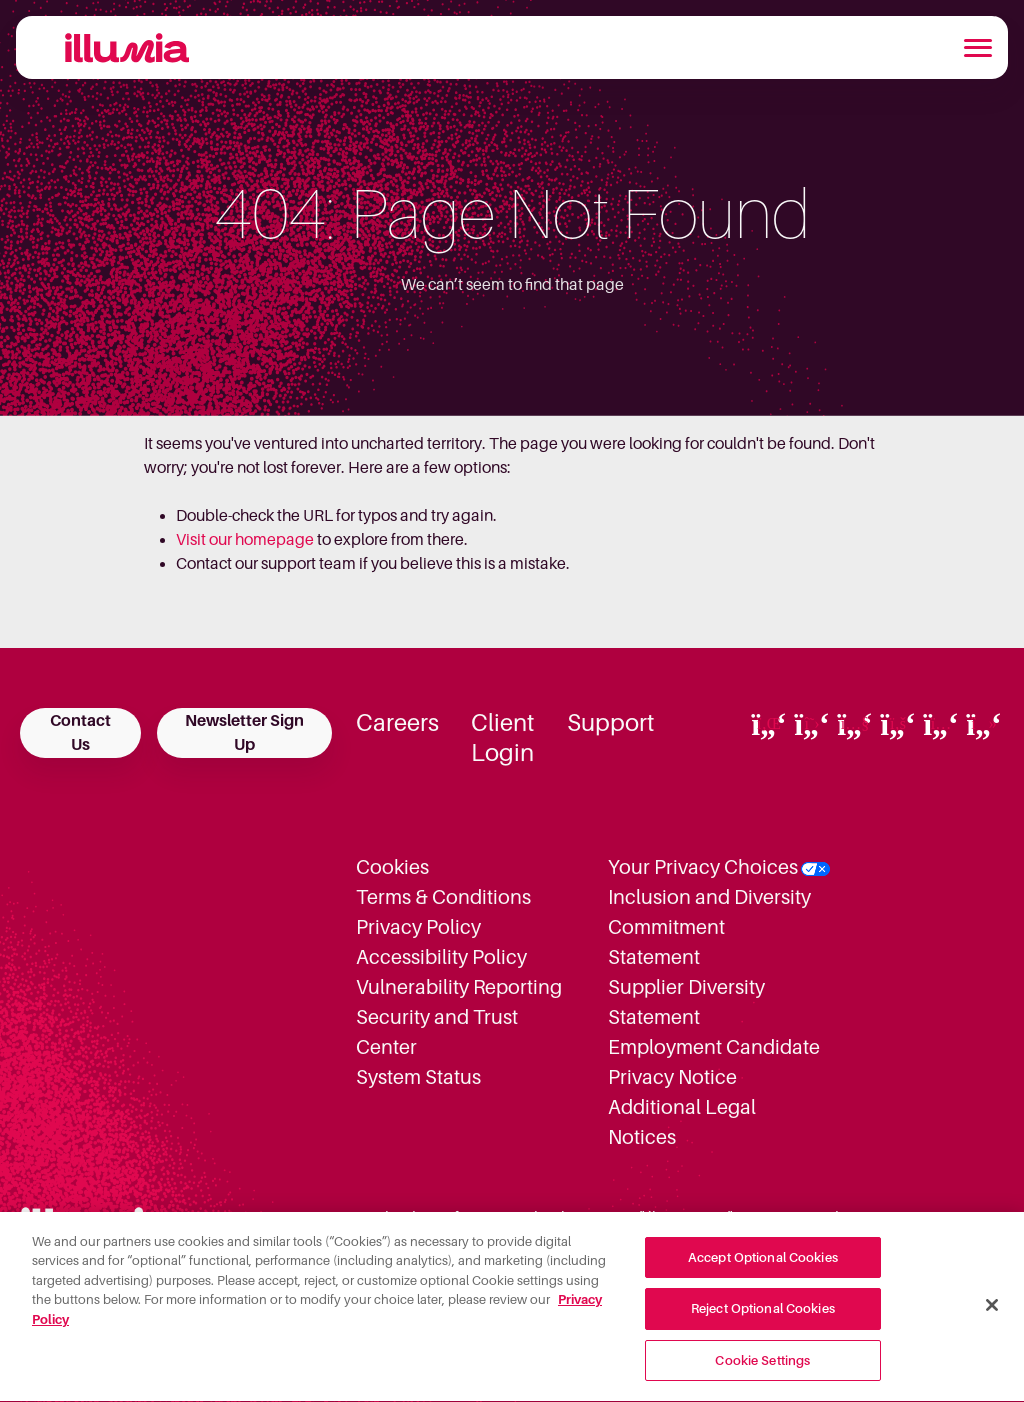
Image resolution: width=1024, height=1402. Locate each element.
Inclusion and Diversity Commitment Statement (709, 927)
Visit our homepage (245, 540)
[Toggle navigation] (978, 48)
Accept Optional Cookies (763, 1265)
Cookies (392, 867)
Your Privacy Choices (703, 867)
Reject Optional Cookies (763, 1317)
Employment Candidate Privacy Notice (714, 1062)
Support (611, 723)
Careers (397, 723)
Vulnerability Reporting (459, 987)
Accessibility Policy (441, 957)
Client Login (503, 738)
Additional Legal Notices (682, 1122)
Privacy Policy (418, 927)
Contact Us (80, 733)
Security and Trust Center (437, 1032)
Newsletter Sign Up (244, 733)
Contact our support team (266, 564)
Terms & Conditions (443, 897)
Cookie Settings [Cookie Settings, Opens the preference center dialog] (762, 1369)
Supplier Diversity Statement (686, 1002)
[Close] (992, 1313)
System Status (418, 1077)
